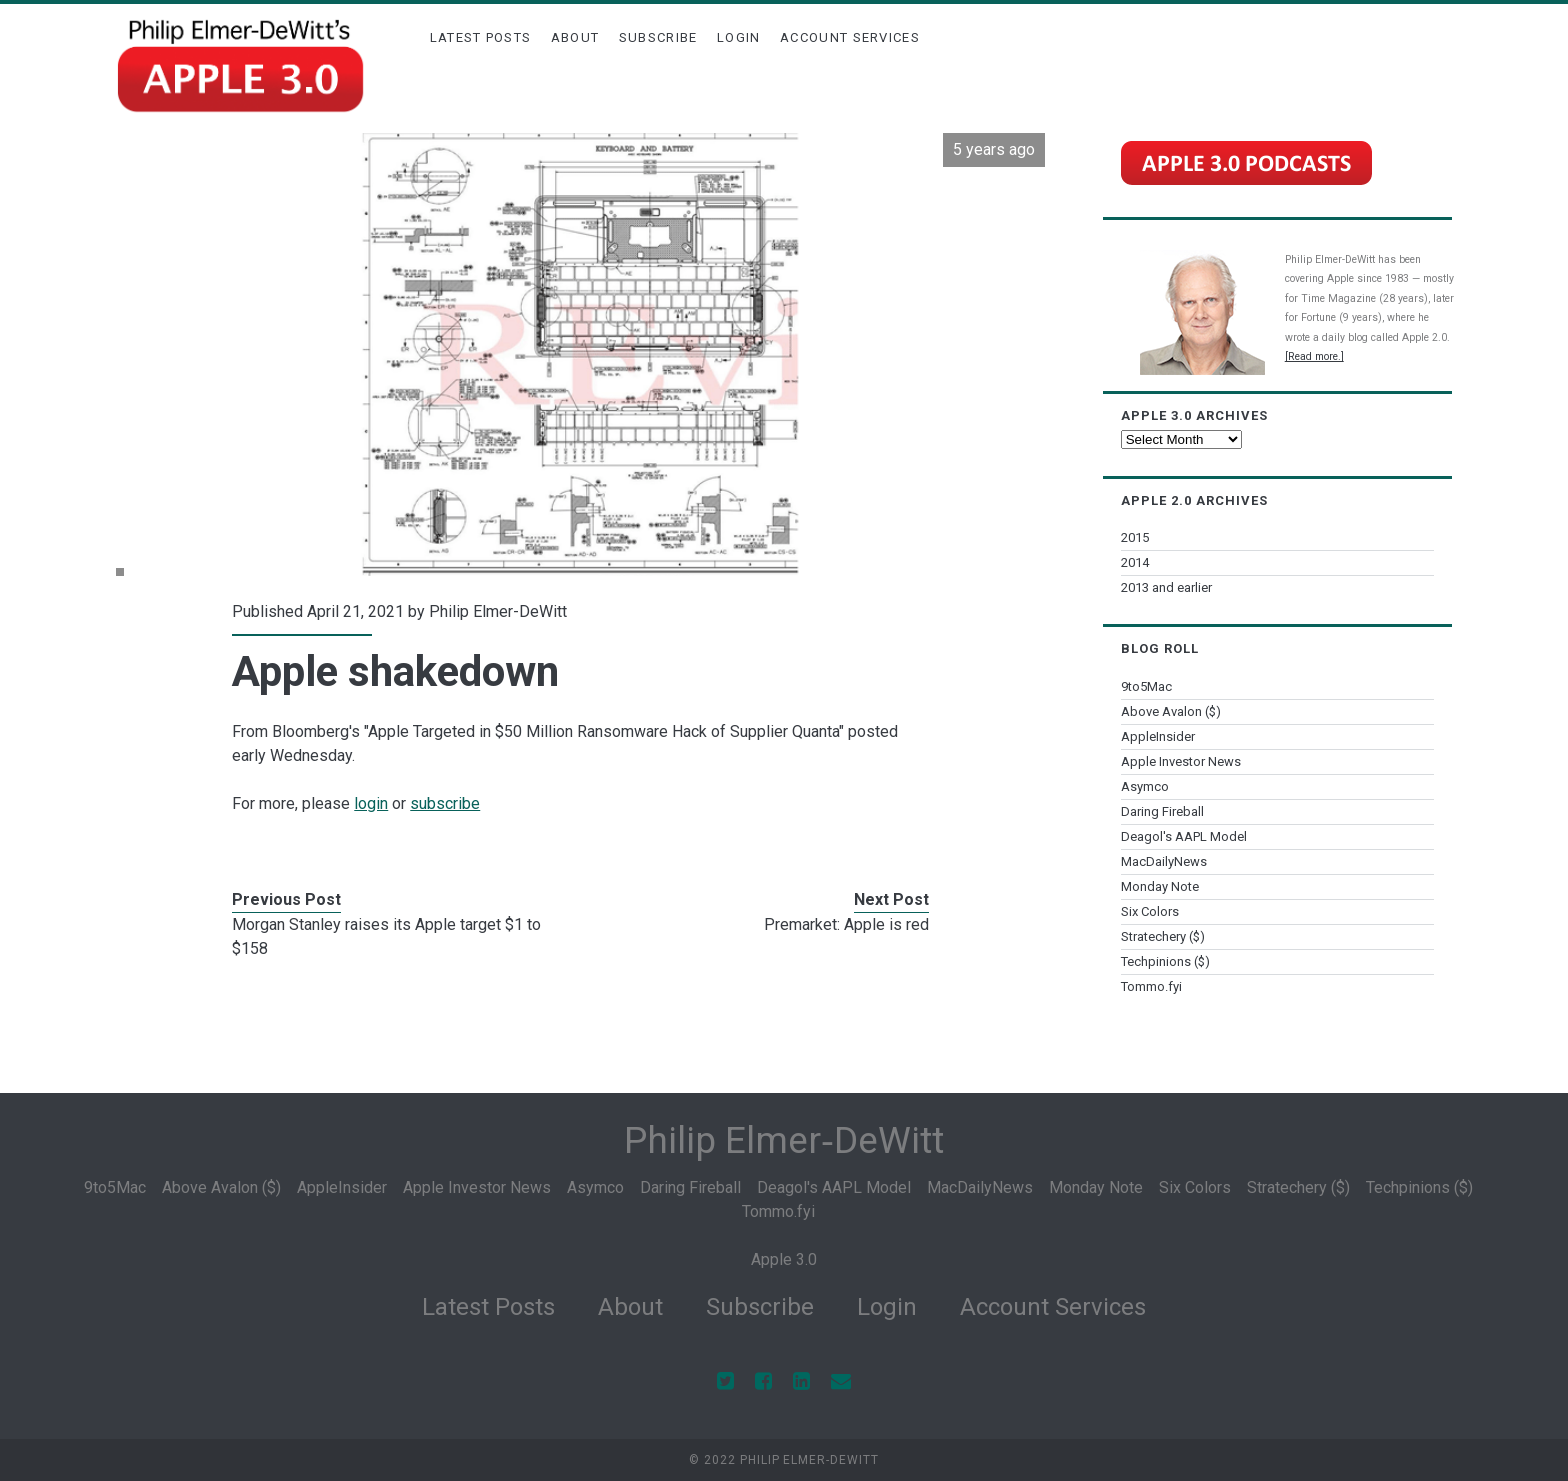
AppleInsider (1158, 736)
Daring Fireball (1162, 811)
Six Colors (1150, 911)
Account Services (850, 37)
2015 (1135, 537)
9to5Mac (1146, 686)
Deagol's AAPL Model (1184, 836)
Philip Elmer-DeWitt (498, 611)
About (575, 37)
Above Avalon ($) (1171, 711)
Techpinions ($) (1165, 961)
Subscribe (658, 37)
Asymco (1145, 786)
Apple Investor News (1181, 761)
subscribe (445, 803)
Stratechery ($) (1163, 936)
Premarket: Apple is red (846, 924)
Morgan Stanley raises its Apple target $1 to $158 (386, 936)
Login (739, 37)
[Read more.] (1314, 356)
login (371, 803)
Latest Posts (481, 37)
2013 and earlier (1166, 587)
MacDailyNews (1164, 861)
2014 (1135, 562)
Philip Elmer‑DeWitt (783, 1140)
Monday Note (1160, 886)
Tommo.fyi (1151, 986)
